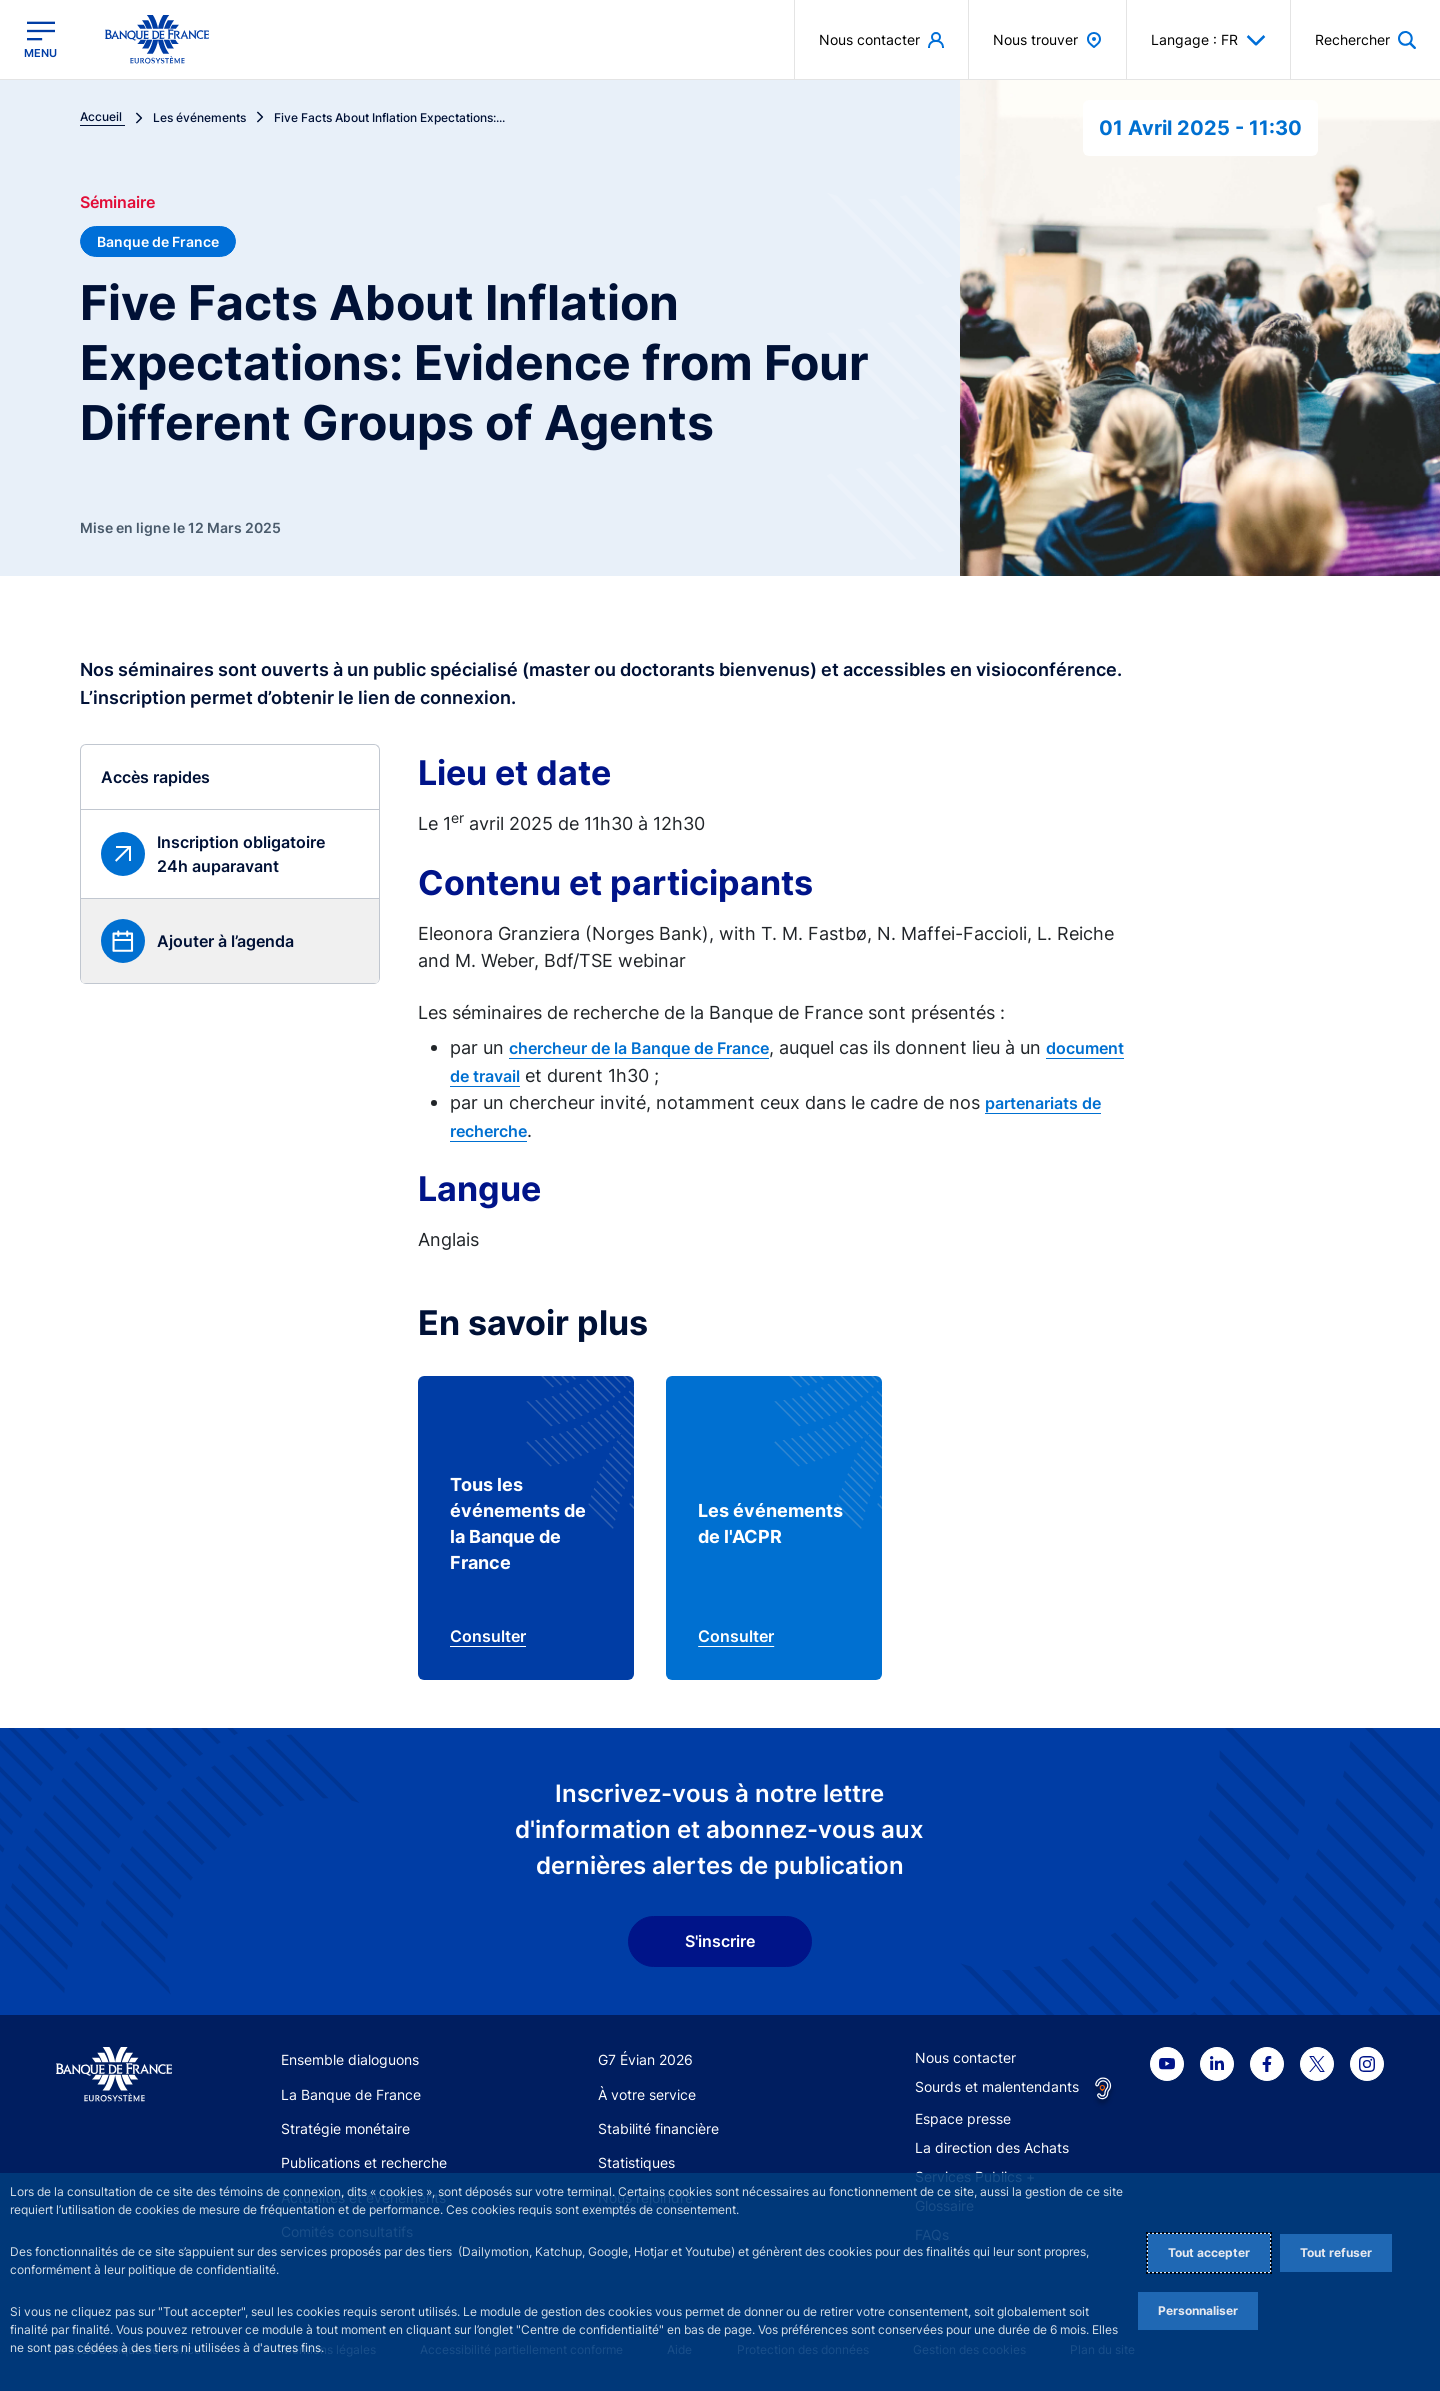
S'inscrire (720, 1941)
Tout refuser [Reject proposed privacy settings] (1336, 2252)
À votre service (647, 2094)
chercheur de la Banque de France (639, 1048)
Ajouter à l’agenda (225, 941)
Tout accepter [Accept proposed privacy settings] (1209, 2252)
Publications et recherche (364, 2162)
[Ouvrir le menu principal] (40, 39)
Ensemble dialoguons (350, 2059)
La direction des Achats (992, 2147)
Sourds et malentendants (997, 2086)
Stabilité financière (658, 2128)
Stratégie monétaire (345, 2128)
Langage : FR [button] (1208, 40)
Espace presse (963, 2118)
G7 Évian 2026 (645, 2059)
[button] (1365, 39)
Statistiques (636, 2162)
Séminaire (117, 202)
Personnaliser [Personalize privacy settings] (1198, 2310)
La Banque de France (351, 2094)
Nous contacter (965, 2057)
